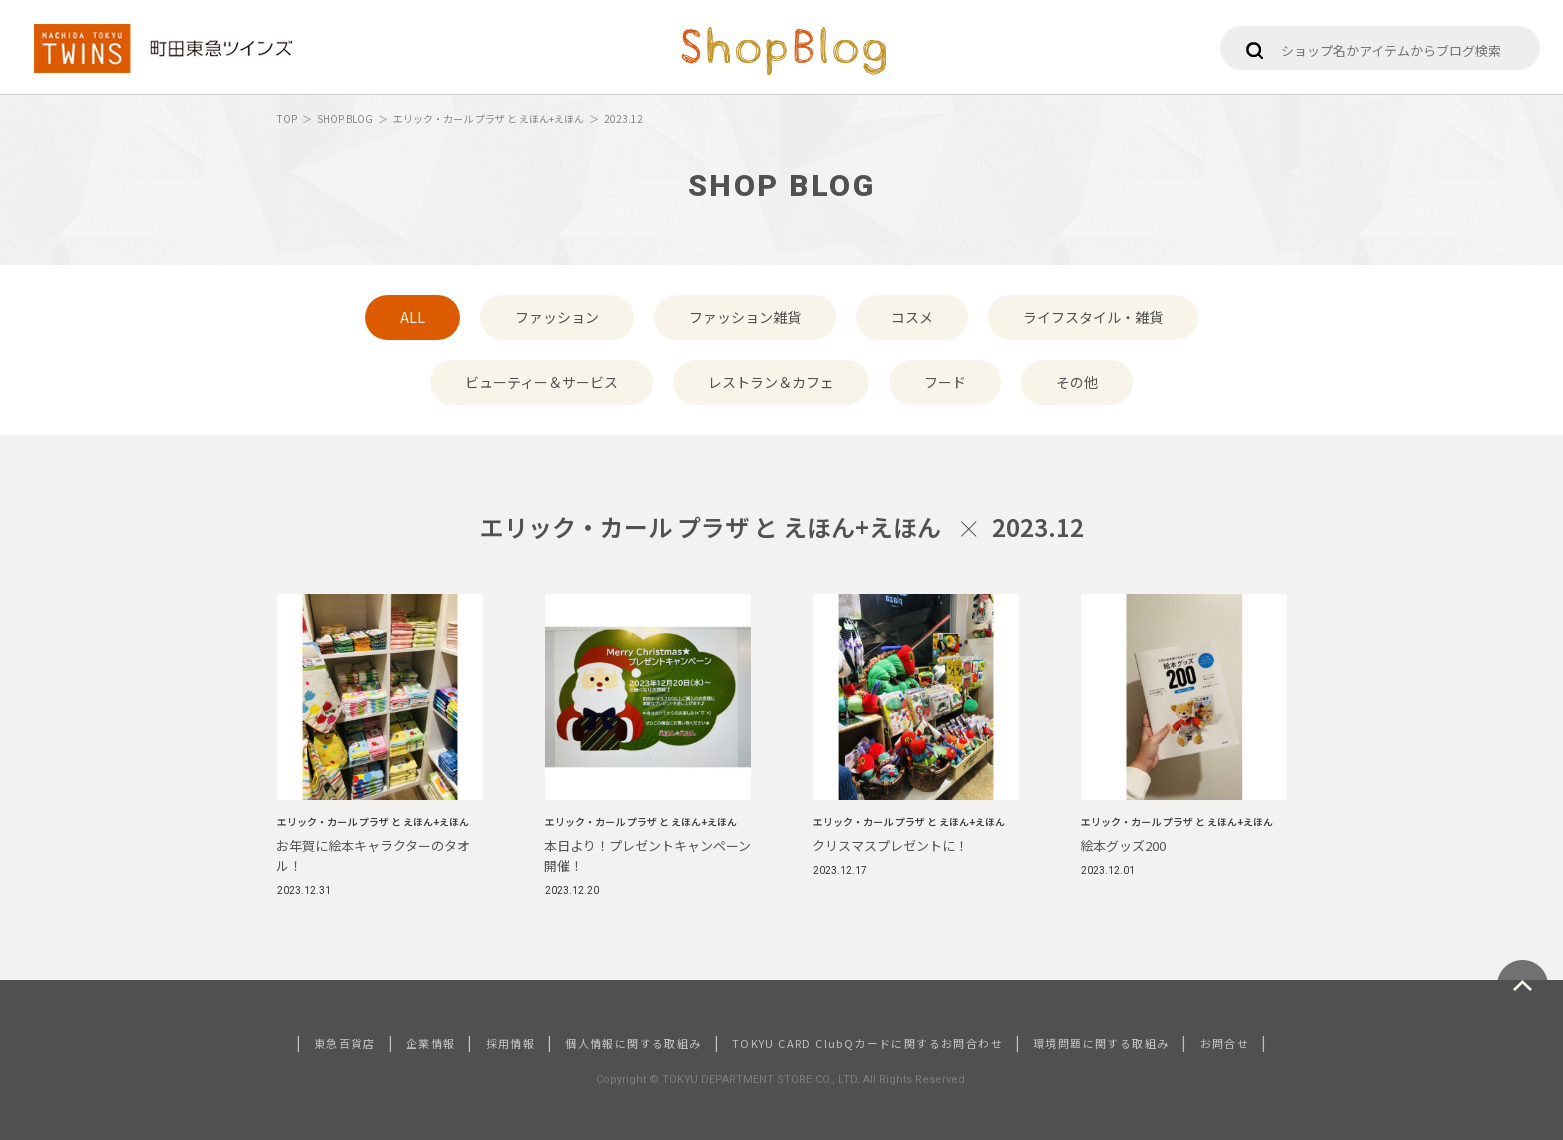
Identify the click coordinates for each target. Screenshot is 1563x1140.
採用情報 (511, 1043)
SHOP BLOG (345, 118)
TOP (287, 118)
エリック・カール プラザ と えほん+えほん (488, 118)
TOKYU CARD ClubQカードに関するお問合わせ (867, 1043)
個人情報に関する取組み (633, 1043)
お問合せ (1225, 1043)
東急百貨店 (345, 1043)
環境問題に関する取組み (1101, 1043)
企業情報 (431, 1043)
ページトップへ (1522, 985)
